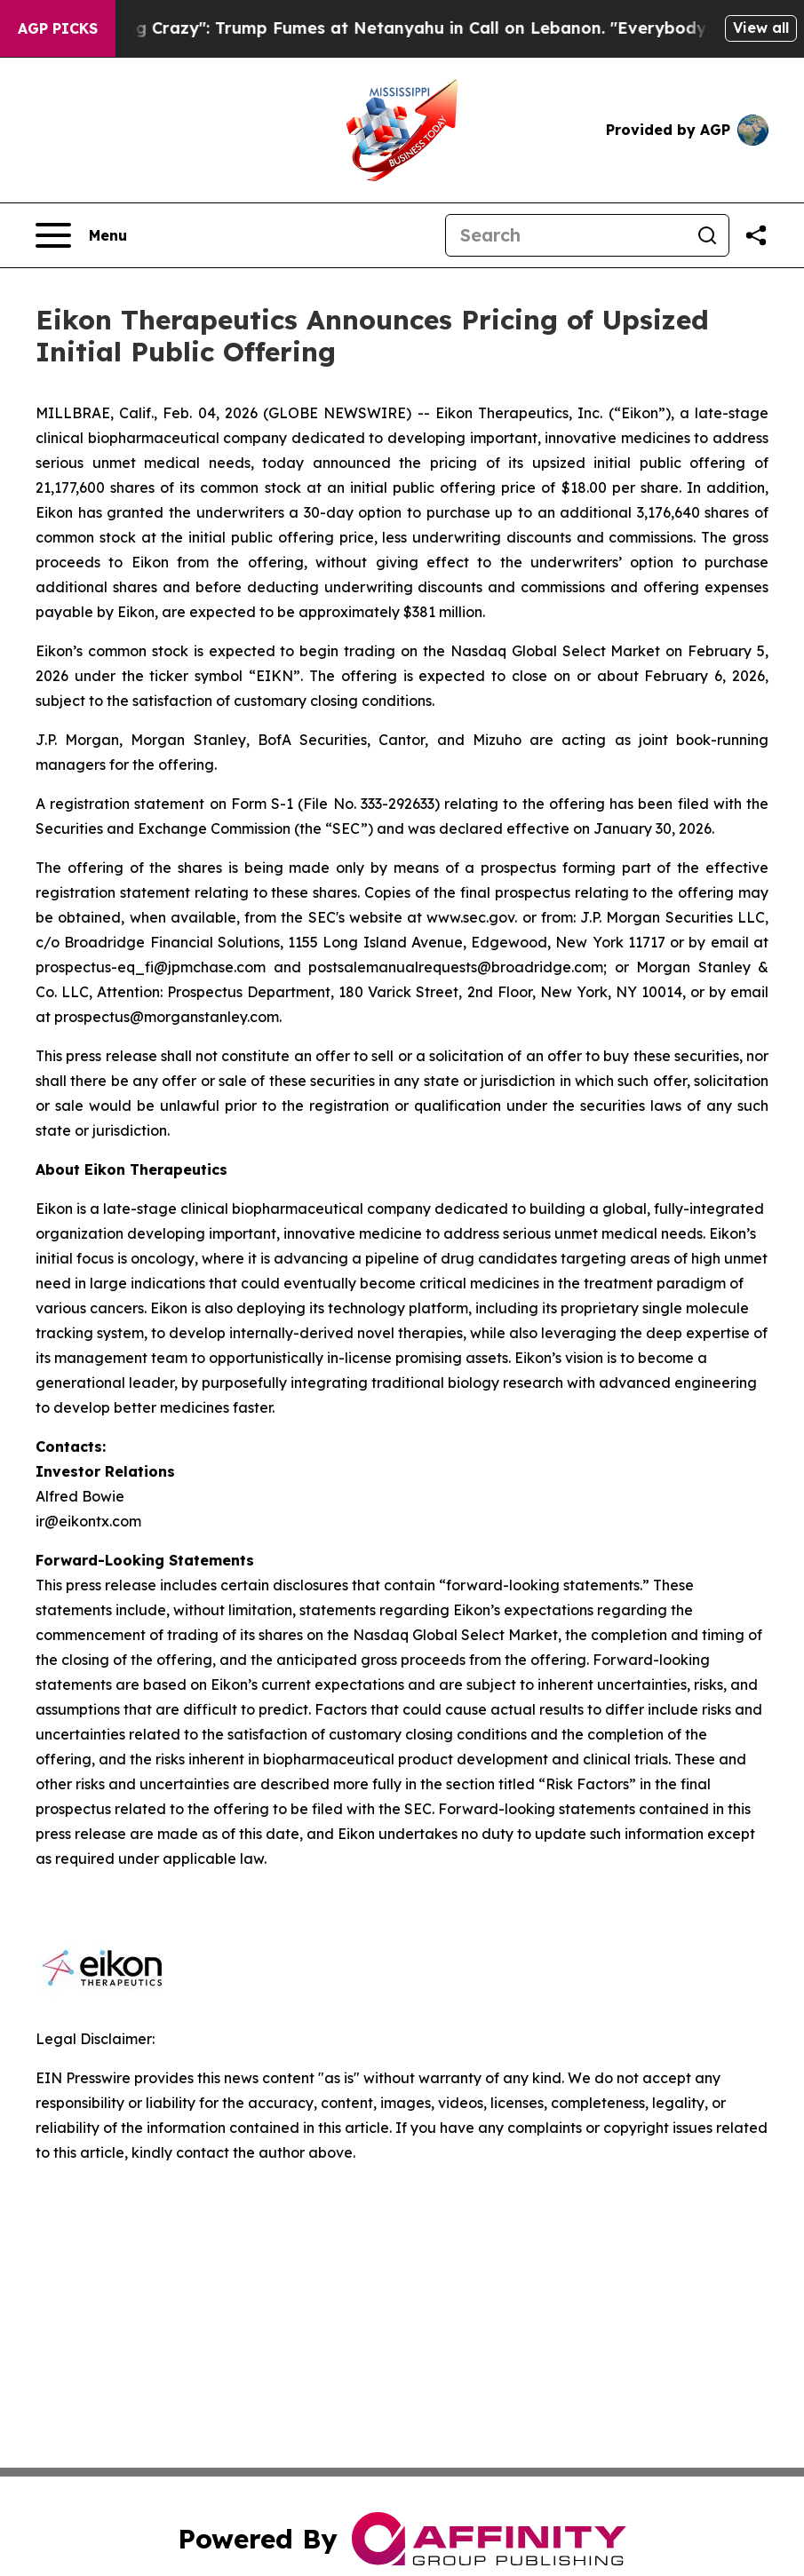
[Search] (566, 235)
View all (761, 27)
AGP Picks (58, 28)
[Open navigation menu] (81, 235)
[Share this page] (756, 235)
